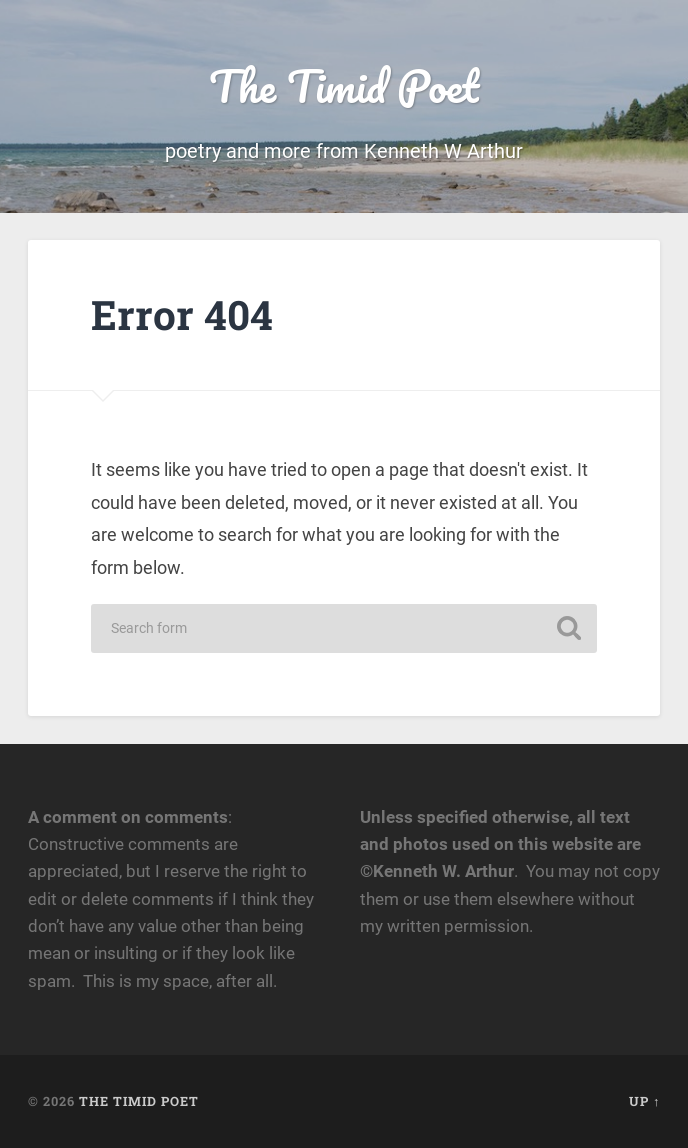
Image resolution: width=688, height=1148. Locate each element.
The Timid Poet (344, 85)
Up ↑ (644, 1101)
